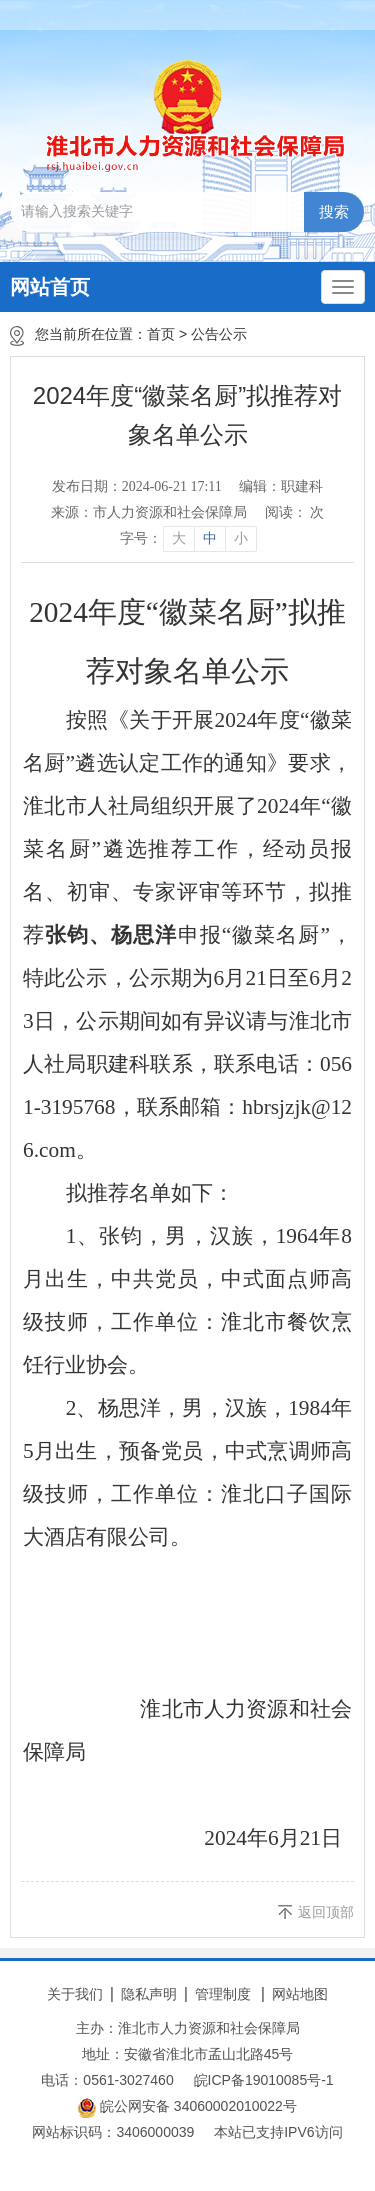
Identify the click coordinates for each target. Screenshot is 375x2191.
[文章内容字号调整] (187, 539)
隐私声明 (149, 1994)
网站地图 (300, 1994)
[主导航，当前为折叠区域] (343, 287)
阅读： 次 (295, 512)
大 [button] (179, 538)
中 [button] (210, 538)
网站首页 (50, 287)
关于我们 (75, 1994)
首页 (161, 334)
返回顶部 (326, 1912)
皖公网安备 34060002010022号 (187, 2108)
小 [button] (241, 538)
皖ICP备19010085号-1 (264, 2080)
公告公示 (219, 334)
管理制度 (223, 1994)
